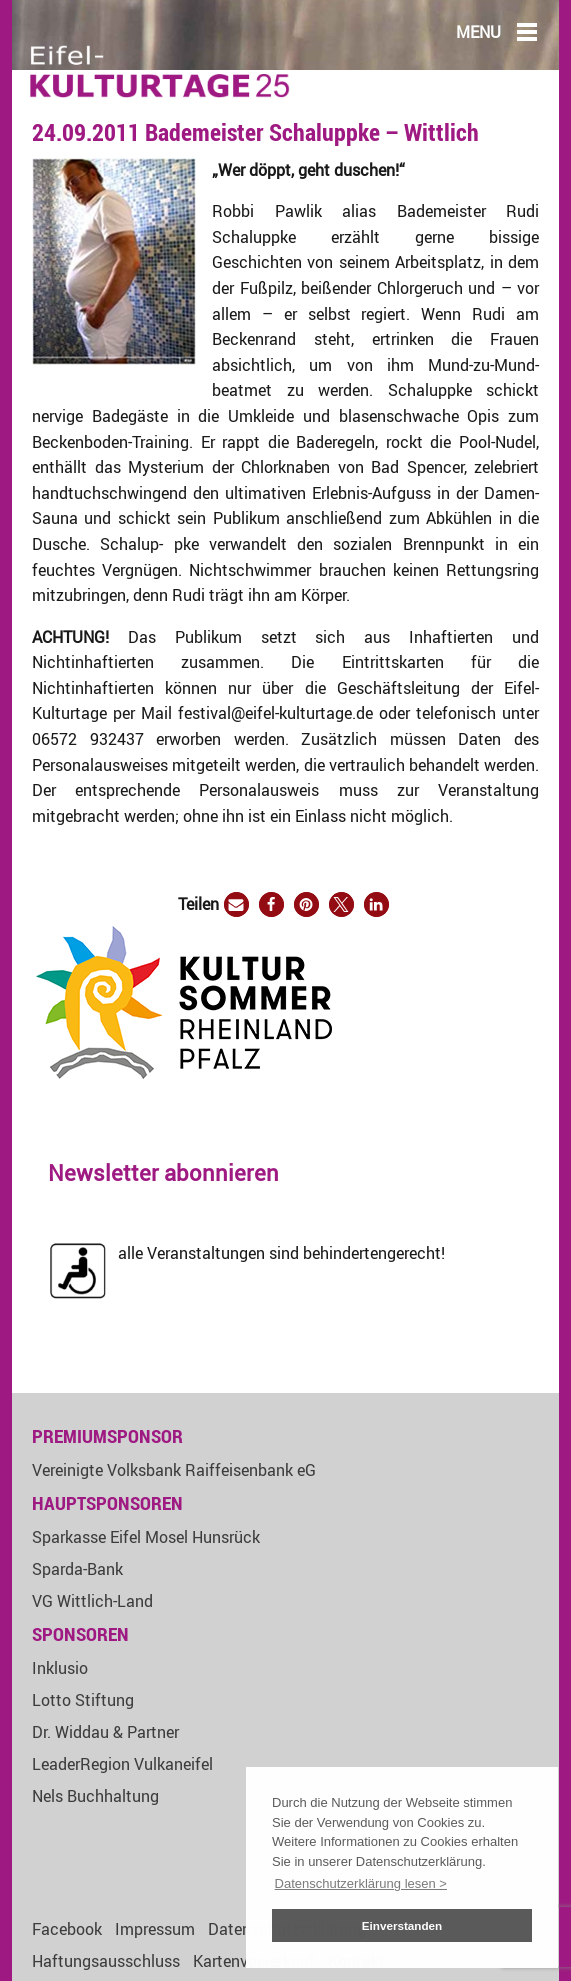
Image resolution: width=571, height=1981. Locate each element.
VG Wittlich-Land (92, 1601)
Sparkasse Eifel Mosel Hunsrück (146, 1537)
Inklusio (60, 1668)
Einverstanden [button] (402, 1925)
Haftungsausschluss (106, 1961)
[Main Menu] (527, 31)
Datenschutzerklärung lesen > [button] (361, 1883)
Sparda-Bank (77, 1569)
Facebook (67, 1929)
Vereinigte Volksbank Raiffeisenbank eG (174, 1470)
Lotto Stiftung (83, 1700)
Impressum (155, 1929)
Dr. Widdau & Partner (105, 1732)
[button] (236, 904)
